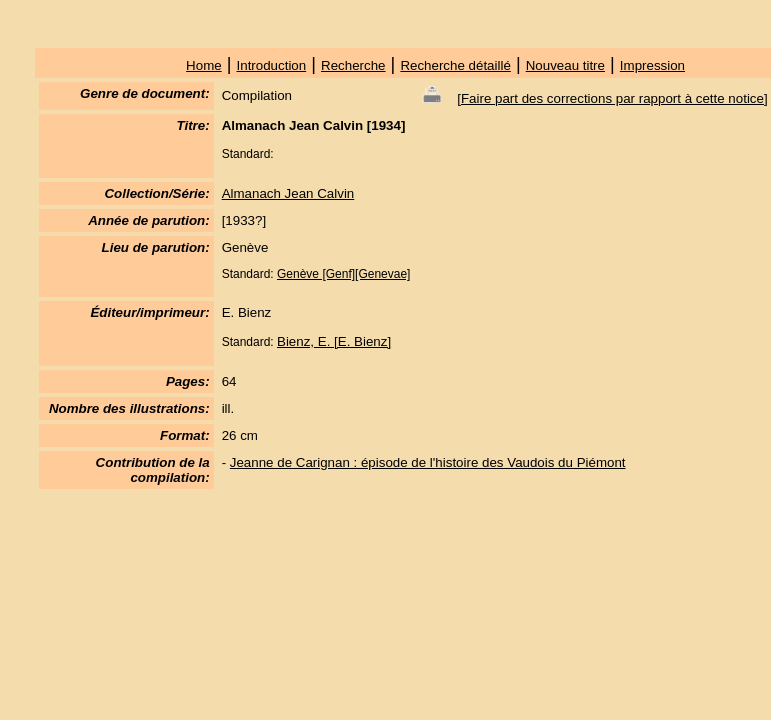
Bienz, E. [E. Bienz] (334, 341)
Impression (652, 65)
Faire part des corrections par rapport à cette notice (612, 98)
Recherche (353, 65)
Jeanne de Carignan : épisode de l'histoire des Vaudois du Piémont (428, 462)
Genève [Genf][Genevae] (343, 274)
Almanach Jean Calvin (288, 193)
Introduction (272, 65)
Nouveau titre (565, 65)
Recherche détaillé (455, 65)
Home (204, 65)
